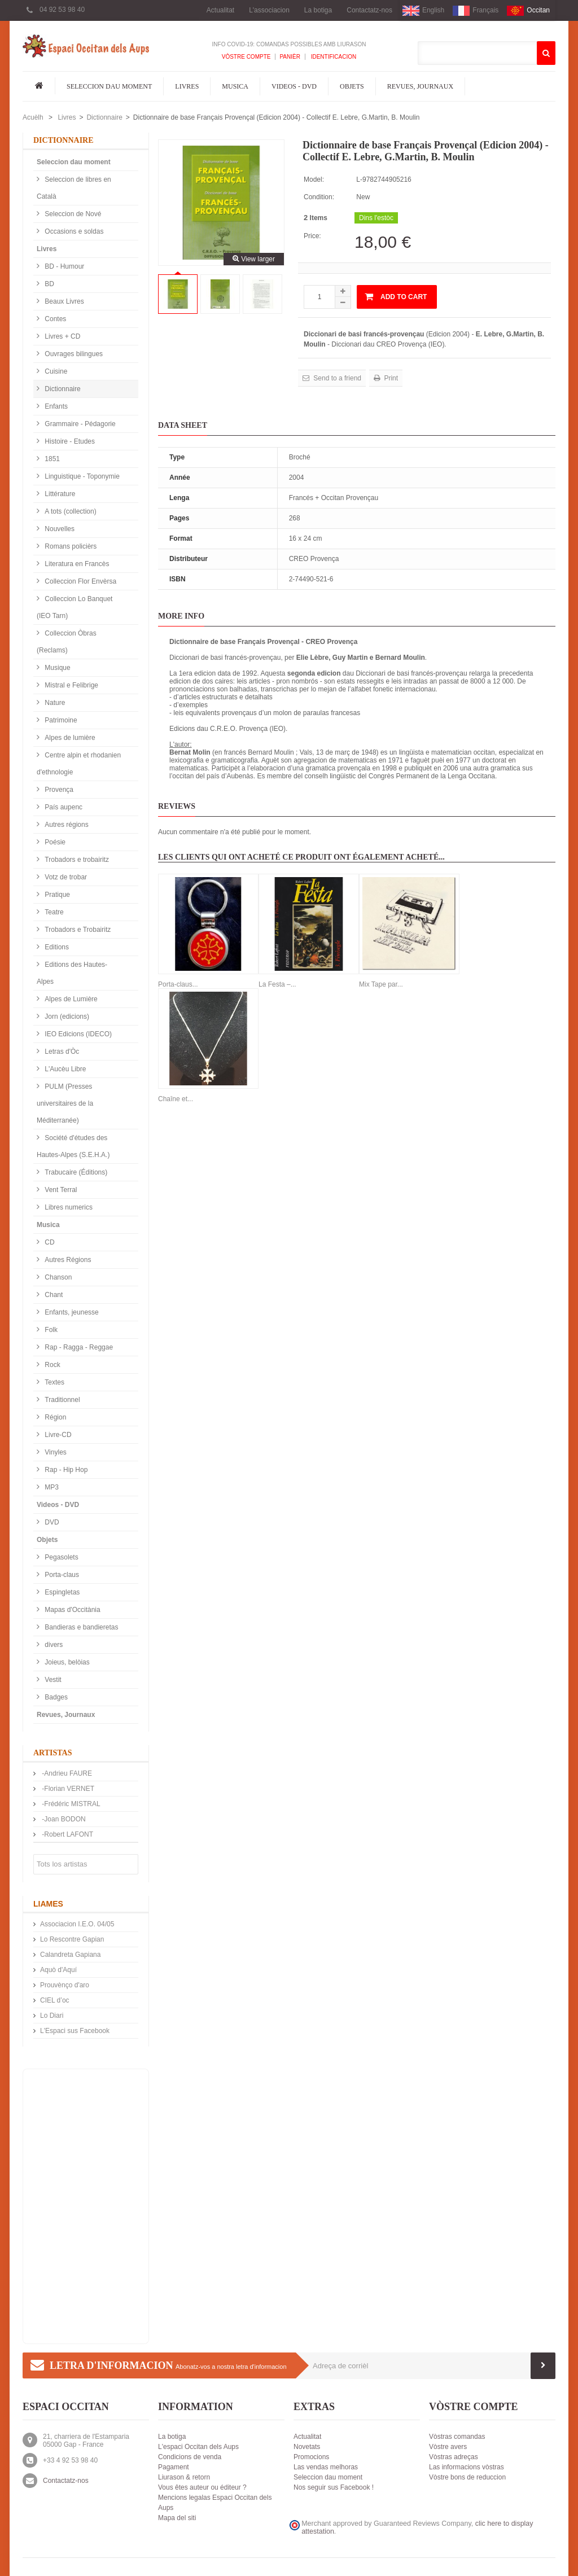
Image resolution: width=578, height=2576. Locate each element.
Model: (314, 179)
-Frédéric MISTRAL (70, 1804)
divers (53, 1645)
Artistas (52, 1753)
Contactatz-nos (369, 10)
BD (48, 284)
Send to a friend (336, 378)
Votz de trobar (65, 877)
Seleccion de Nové (72, 214)
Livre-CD (57, 1435)
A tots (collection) (70, 511)
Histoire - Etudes (69, 441)
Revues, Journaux (420, 86)
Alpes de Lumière (70, 999)
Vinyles (55, 1452)
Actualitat (220, 10)
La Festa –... (277, 984)
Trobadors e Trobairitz (77, 930)
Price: (312, 236)
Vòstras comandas (457, 2437)
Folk (50, 1330)
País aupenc (62, 807)
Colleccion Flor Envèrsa (79, 581)
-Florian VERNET (67, 1789)
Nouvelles (59, 529)
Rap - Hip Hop (65, 1470)
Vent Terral (60, 1190)
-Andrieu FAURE (66, 1773)
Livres (187, 86)
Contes (54, 319)
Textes (53, 1382)
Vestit (52, 1680)
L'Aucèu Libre (64, 1069)
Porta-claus (61, 1575)
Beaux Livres (63, 301)
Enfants (55, 406)
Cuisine (55, 371)
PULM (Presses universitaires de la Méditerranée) (65, 1103)
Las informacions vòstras (466, 2467)
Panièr (289, 57)
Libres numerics (68, 1207)
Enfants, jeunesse (71, 1312)
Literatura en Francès (76, 564)
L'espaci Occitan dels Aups (198, 2447)
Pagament (173, 2467)
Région (54, 1417)
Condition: (319, 197)
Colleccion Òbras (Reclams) (67, 641)
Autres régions (66, 825)
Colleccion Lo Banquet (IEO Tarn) (74, 607)
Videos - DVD (294, 86)
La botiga (318, 10)
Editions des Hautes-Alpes (72, 973)
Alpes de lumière (69, 738)
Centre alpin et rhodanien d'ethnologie (79, 763)
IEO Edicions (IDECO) (77, 1034)
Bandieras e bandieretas (80, 1627)
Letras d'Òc (61, 1051)
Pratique (56, 895)
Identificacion (332, 57)
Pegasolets (60, 1557)
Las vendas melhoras (326, 2467)
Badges (55, 1697)
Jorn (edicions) (66, 1016)
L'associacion (269, 10)
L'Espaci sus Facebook (75, 2031)
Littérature (59, 494)
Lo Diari (51, 2015)
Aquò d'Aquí (58, 1970)
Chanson (57, 1277)
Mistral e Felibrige (70, 685)
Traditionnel (61, 1400)
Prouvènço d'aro (64, 1985)
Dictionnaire (104, 117)
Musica (235, 86)
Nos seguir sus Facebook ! (334, 2487)
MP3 (51, 1487)
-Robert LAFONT (66, 1834)
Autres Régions (67, 1260)
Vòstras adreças (453, 2457)
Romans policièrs (70, 546)
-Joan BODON (63, 1819)
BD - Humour (63, 266)
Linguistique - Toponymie (81, 476)
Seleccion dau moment (109, 86)
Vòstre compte (246, 57)
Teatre (53, 912)
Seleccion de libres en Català (74, 188)
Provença (58, 790)
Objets (352, 86)
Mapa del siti (177, 2518)
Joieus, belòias (66, 1662)
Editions (56, 947)
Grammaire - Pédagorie (79, 424)
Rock (51, 1365)
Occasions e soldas (73, 231)
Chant (53, 1295)
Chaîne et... (175, 1099)
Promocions (311, 2457)
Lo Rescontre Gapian (72, 1939)
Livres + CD (61, 336)
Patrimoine (60, 720)
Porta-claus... (178, 984)
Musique (57, 668)
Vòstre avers (448, 2447)
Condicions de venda (189, 2457)
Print (390, 378)
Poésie (54, 842)
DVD (51, 1522)
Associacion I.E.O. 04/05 (77, 1924)
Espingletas (61, 1592)
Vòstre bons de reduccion (467, 2477)
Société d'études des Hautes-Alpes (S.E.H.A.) (73, 1146)
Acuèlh (33, 117)
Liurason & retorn (184, 2477)
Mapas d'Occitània (71, 1610)
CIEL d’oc (54, 2000)
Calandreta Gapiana (70, 1955)
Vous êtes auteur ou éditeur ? (202, 2487)
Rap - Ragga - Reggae (78, 1347)
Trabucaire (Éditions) (75, 1172)
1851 (51, 459)
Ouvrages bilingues (73, 354)
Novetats (307, 2447)
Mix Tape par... (381, 984)
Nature (54, 703)
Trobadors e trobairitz (76, 860)
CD (49, 1242)
